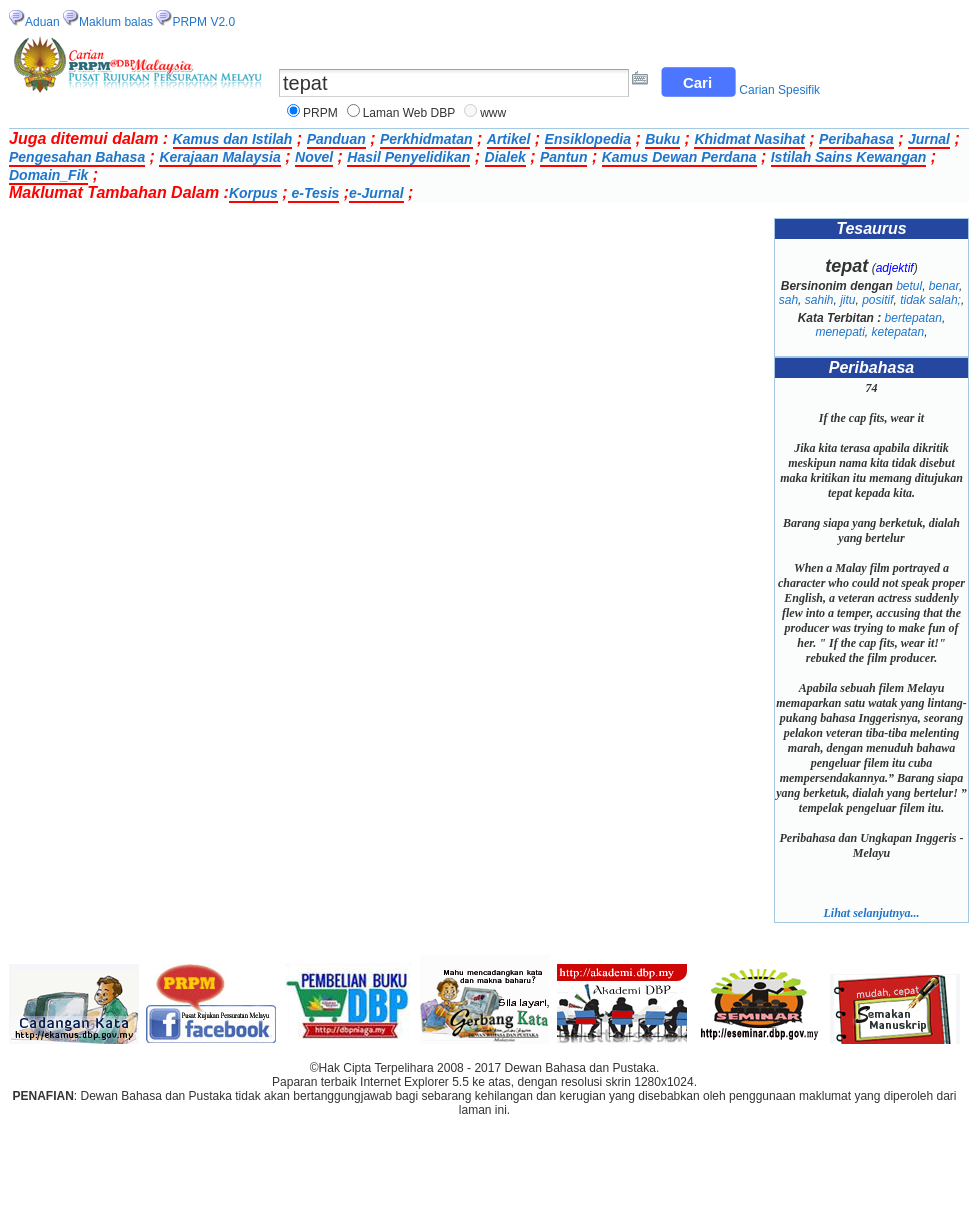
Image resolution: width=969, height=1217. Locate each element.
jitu (847, 300)
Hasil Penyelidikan (408, 157)
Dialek (505, 157)
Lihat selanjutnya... (871, 913)
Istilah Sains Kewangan (849, 157)
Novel (314, 157)
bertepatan (913, 318)
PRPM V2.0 (203, 22)
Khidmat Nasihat (749, 139)
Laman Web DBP (409, 113)
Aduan (42, 22)
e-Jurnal (376, 193)
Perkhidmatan (426, 139)
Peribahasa (856, 139)
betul (909, 286)
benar (944, 286)
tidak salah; (930, 300)
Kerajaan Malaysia (219, 157)
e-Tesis (314, 193)
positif (877, 300)
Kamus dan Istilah (233, 139)
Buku (662, 139)
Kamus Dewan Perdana (679, 157)
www (493, 113)
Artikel (509, 139)
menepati (839, 332)
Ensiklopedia (588, 139)
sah (788, 300)
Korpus (253, 193)
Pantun (563, 157)
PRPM (320, 113)
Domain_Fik (48, 175)
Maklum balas (116, 22)
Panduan (336, 139)
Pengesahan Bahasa (77, 157)
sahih (819, 300)
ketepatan (897, 332)
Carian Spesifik (779, 90)
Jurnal (929, 139)
